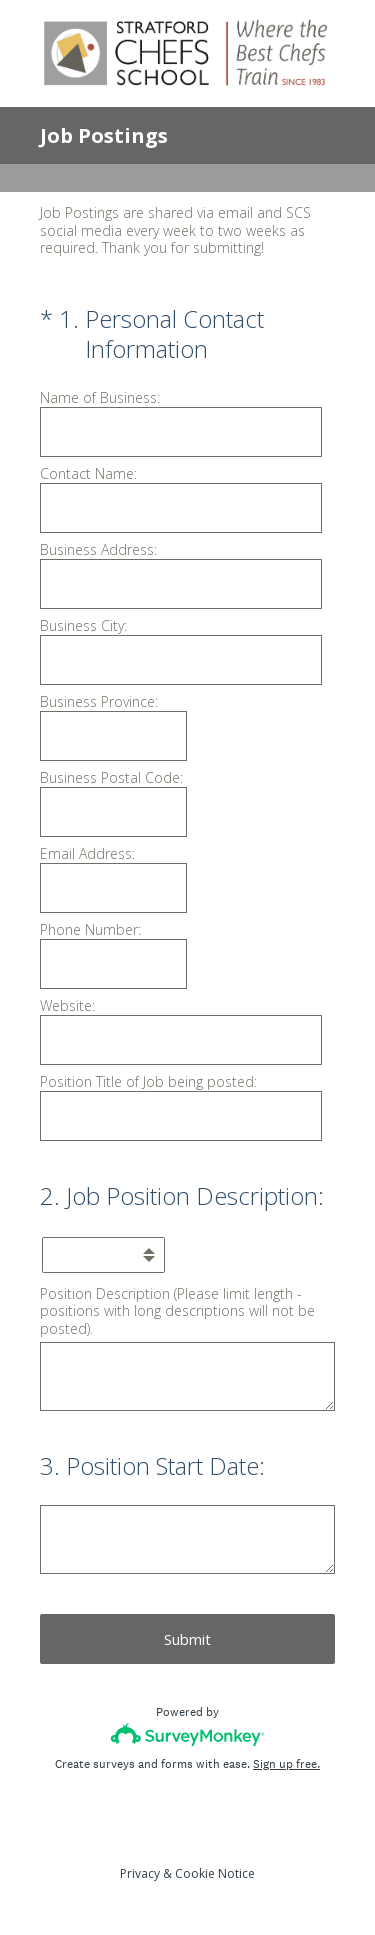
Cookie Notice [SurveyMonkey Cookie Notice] (215, 1873)
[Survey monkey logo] (187, 1734)
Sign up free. (286, 1764)
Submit (187, 1639)
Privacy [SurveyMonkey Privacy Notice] (140, 1873)
